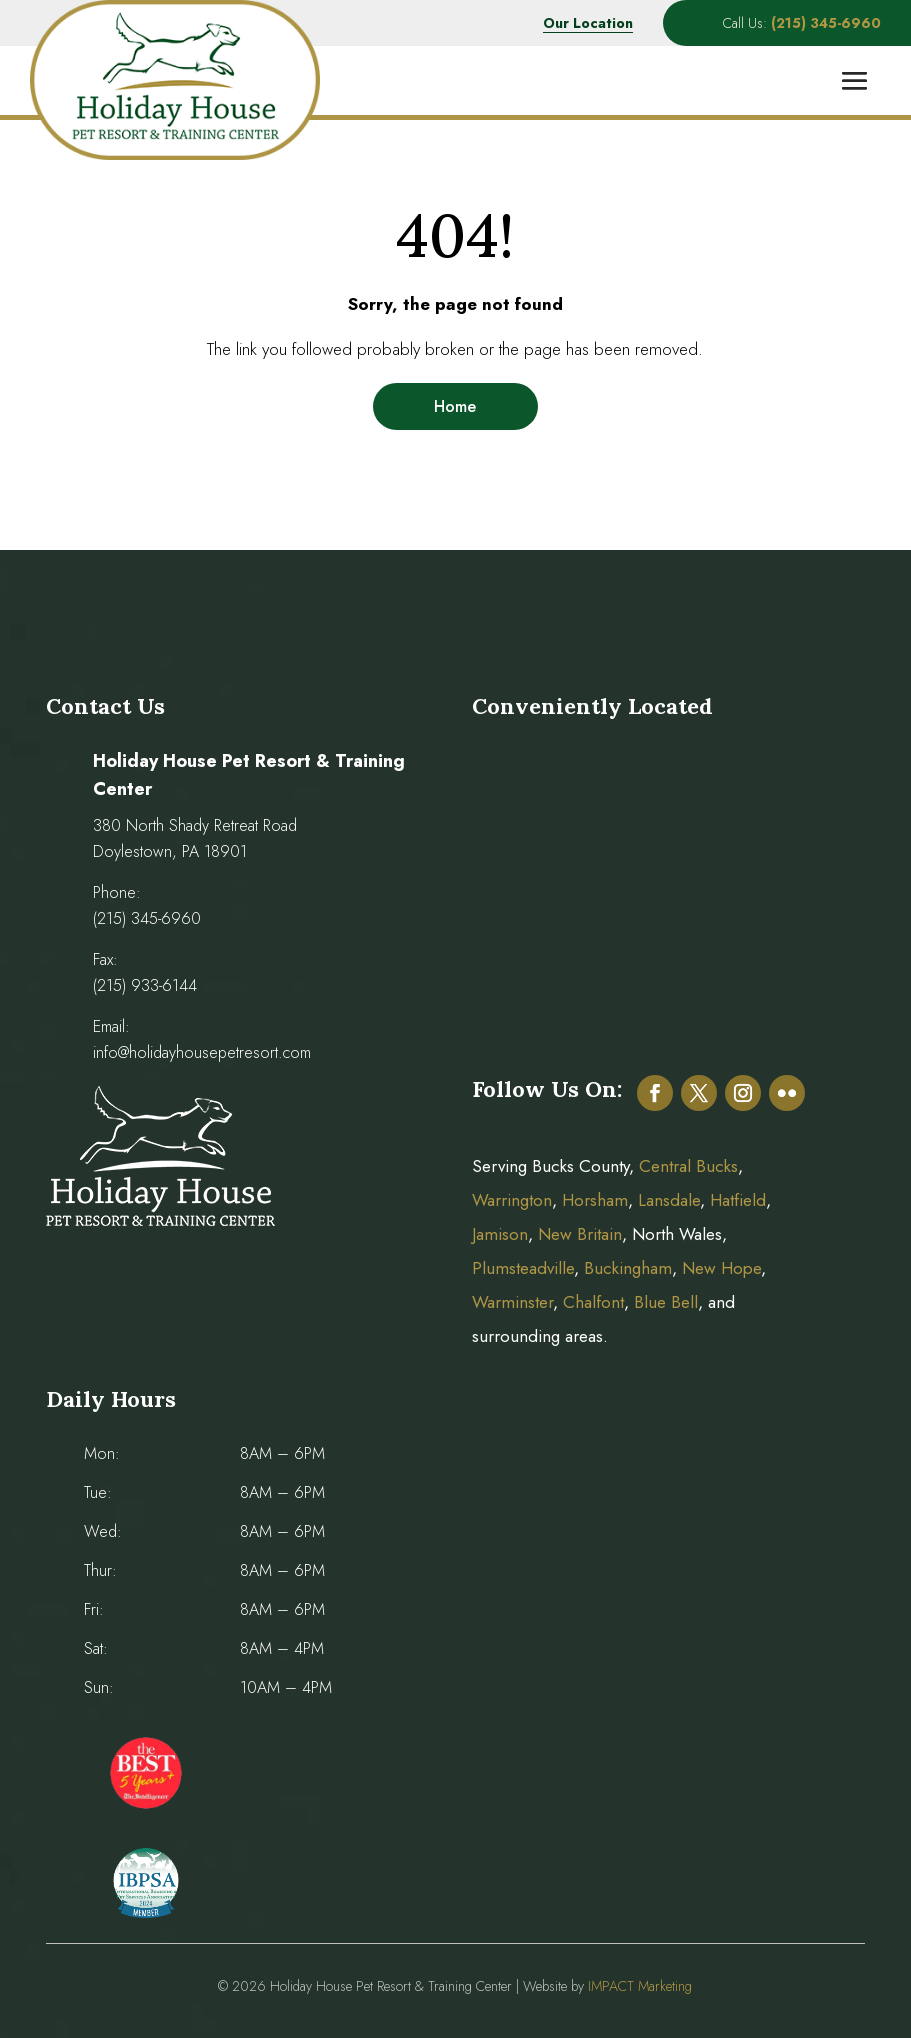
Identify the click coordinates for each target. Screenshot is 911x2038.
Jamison (500, 1234)
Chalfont (593, 1302)
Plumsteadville (523, 1268)
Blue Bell (666, 1302)
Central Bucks (688, 1166)
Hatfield (738, 1200)
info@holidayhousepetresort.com (202, 1052)
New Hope (719, 1268)
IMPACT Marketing (640, 1986)
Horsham (595, 1200)
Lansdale (669, 1200)
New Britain (580, 1234)
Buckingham (628, 1268)
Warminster (512, 1302)
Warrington (512, 1200)
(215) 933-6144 (145, 985)
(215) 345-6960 (147, 918)
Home (455, 406)
